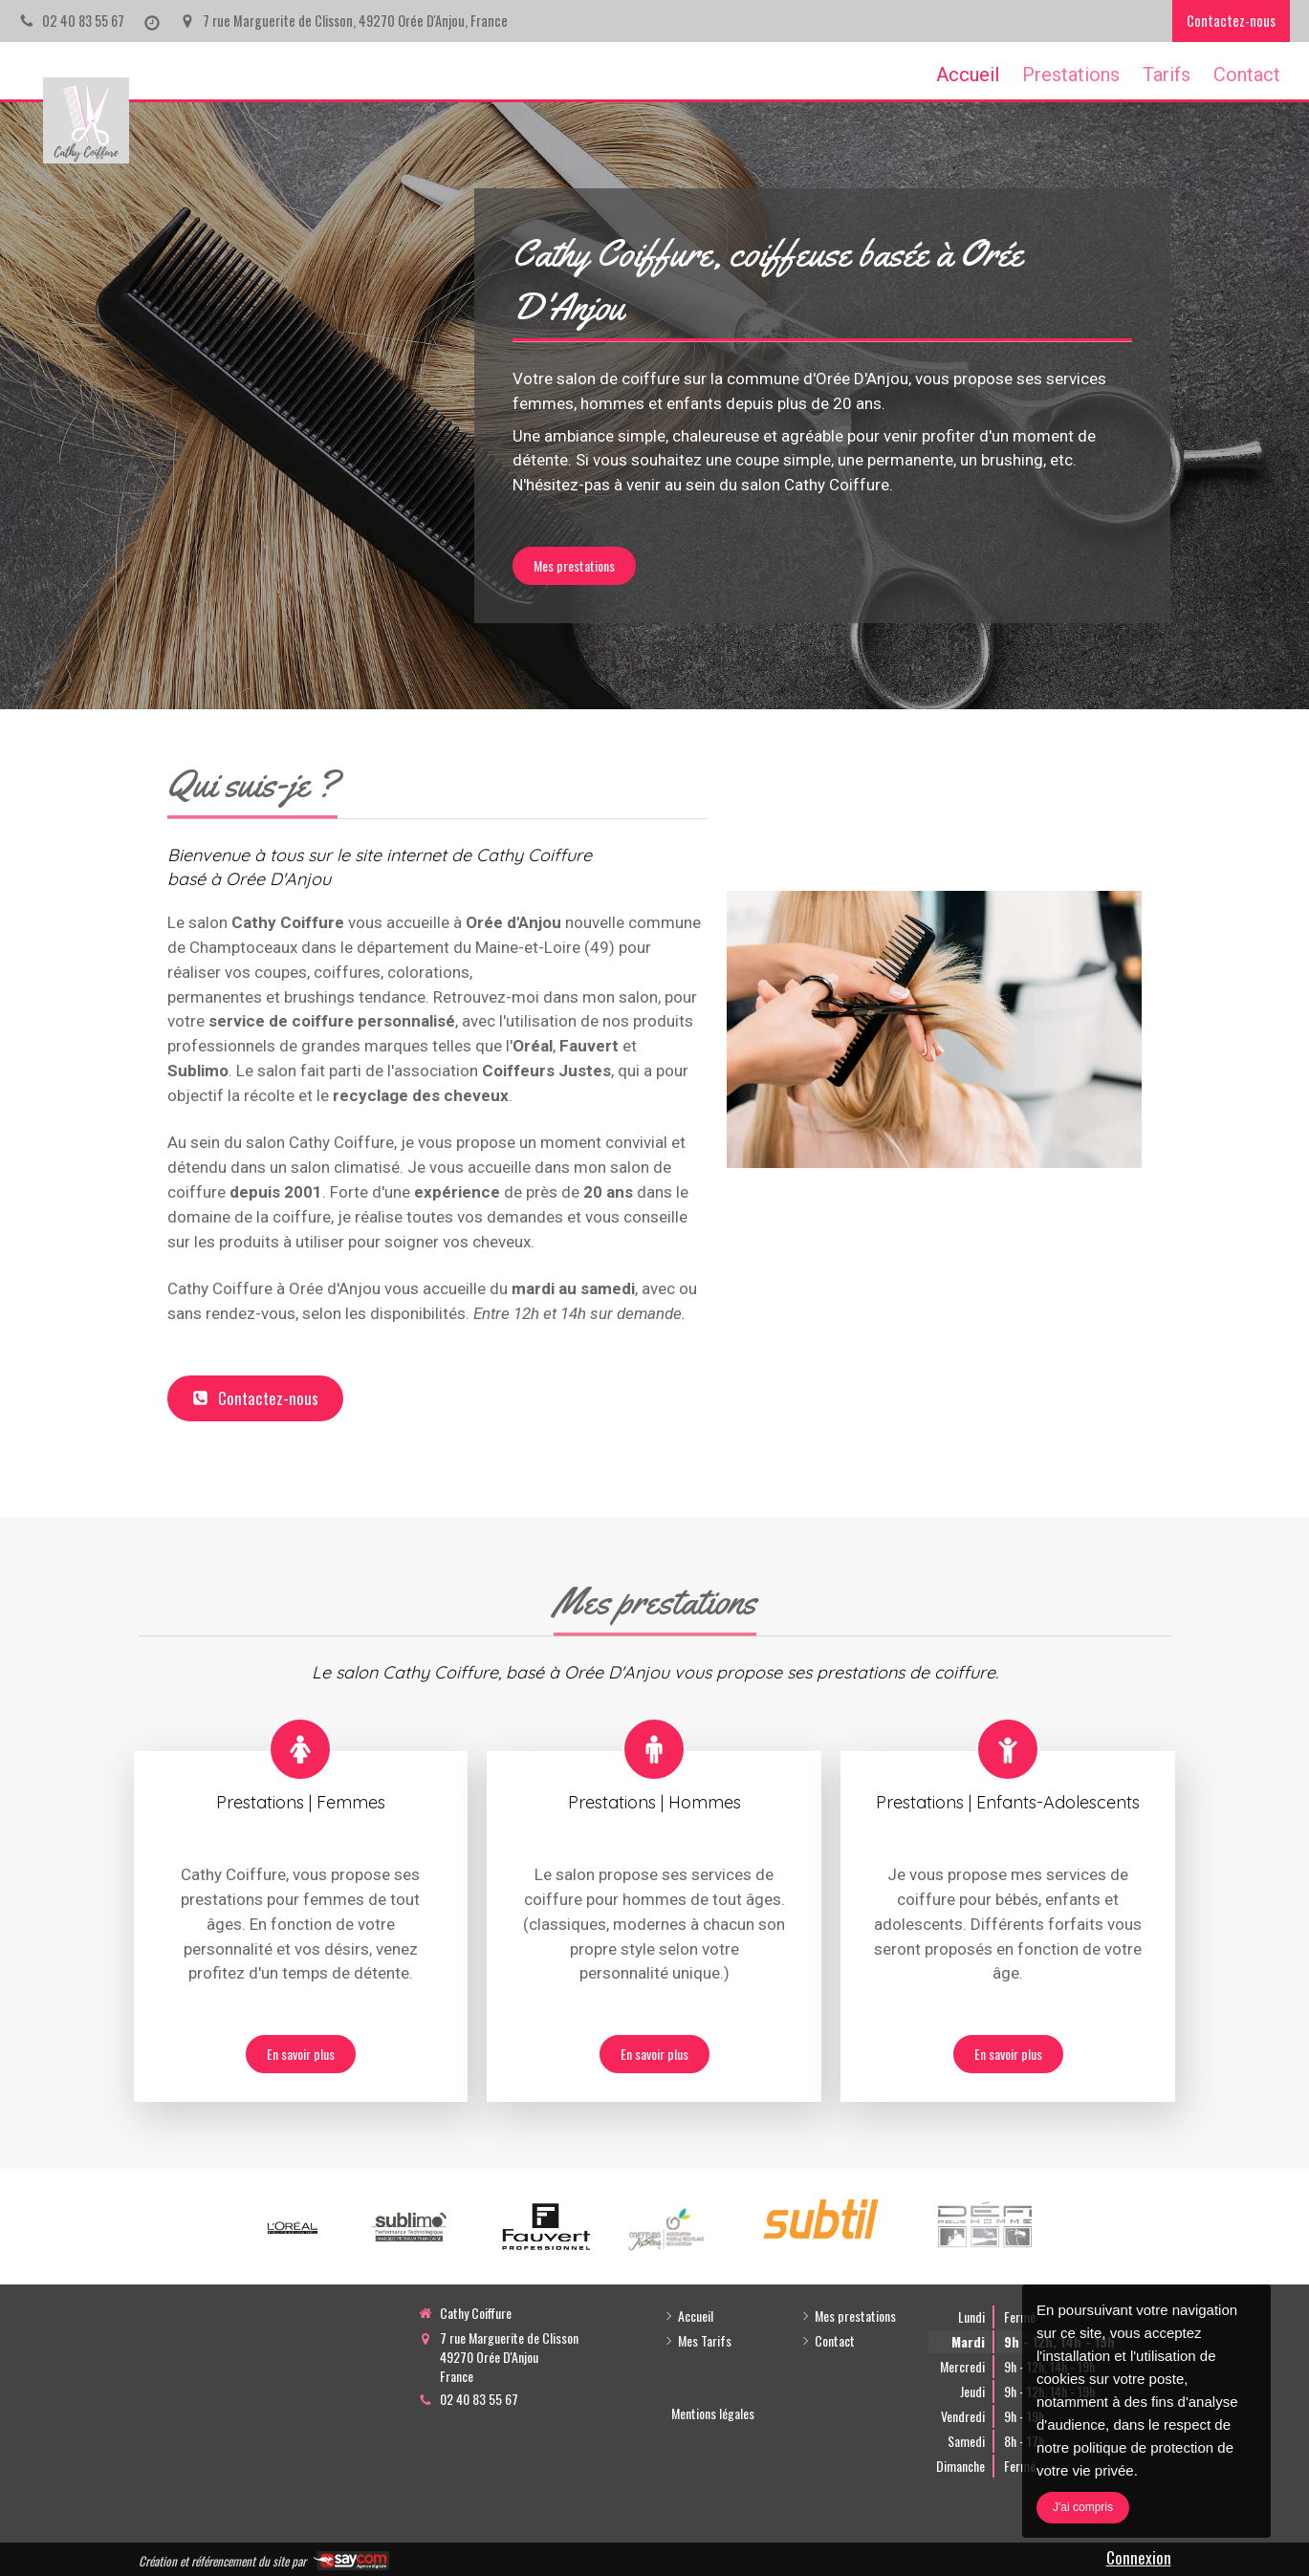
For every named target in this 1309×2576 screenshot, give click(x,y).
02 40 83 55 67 (479, 2399)
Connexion (1138, 2557)
